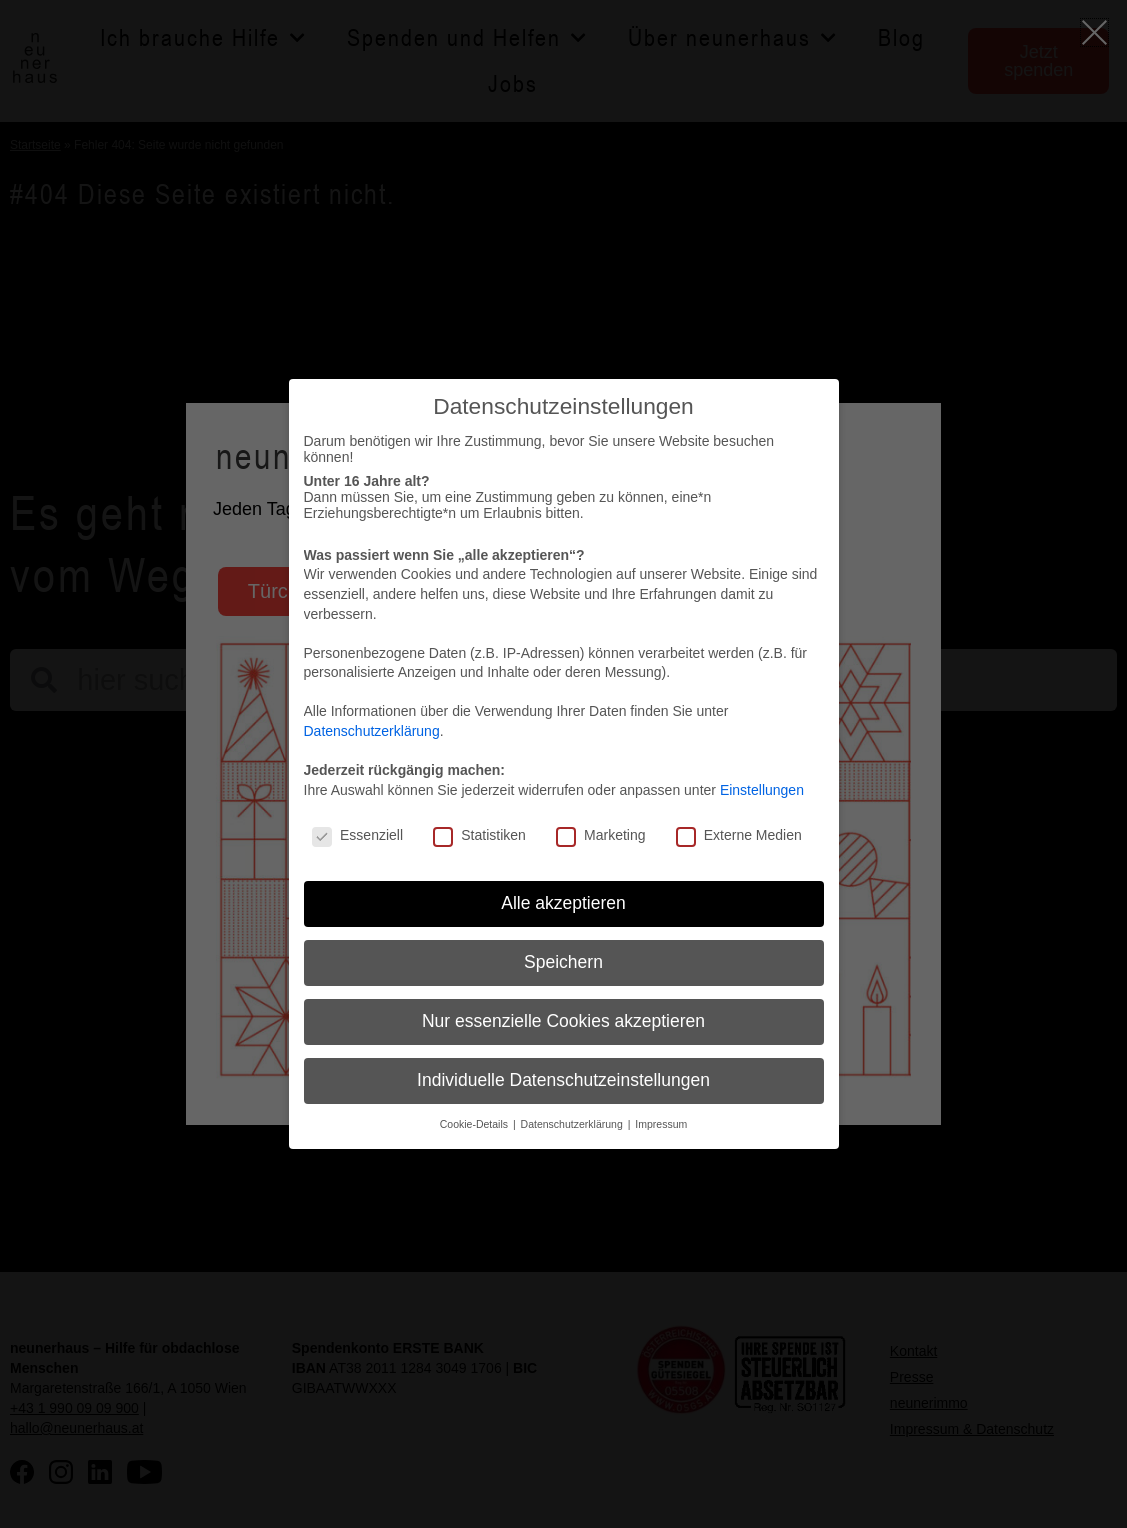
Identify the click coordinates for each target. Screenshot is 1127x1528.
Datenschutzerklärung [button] (573, 1124)
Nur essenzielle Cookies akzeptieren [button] (563, 1021)
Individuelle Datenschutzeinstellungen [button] (563, 1080)
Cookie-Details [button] (475, 1124)
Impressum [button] (661, 1124)
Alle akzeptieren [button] (563, 903)
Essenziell (357, 835)
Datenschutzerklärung (372, 731)
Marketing (600, 835)
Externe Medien (739, 835)
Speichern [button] (563, 962)
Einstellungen (762, 790)
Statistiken (479, 835)
